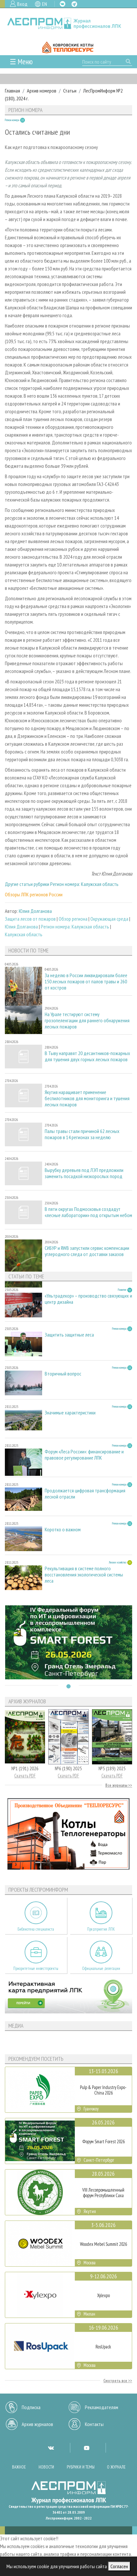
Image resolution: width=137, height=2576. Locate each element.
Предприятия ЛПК (101, 1929)
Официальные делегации (101, 1968)
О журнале (116, 2467)
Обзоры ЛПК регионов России (34, 894)
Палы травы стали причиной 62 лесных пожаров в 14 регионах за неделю (82, 1134)
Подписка (31, 2407)
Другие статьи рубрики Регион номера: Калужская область (62, 884)
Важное (19, 2467)
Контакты (94, 2424)
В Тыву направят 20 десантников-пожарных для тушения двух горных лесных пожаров (87, 1056)
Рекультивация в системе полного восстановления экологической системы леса (84, 1574)
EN (44, 4)
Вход (22, 4)
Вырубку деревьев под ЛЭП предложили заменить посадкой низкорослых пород (84, 1173)
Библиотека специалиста (35, 1929)
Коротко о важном (63, 1529)
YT (86, 2448)
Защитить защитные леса (69, 1335)
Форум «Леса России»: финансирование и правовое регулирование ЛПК (84, 1455)
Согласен (119, 2566)
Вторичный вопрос (63, 1374)
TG (74, 4)
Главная (12, 90)
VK (62, 4)
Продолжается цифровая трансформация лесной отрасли (85, 1493)
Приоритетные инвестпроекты (35, 1968)
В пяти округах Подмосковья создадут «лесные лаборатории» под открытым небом (88, 1212)
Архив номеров (41, 90)
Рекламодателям (101, 2407)
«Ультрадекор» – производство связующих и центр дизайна (88, 1299)
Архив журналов (37, 2424)
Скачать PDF (25, 1776)
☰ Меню (21, 61)
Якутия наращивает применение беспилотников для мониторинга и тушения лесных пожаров (87, 1098)
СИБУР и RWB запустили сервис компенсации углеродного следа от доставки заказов (87, 1251)
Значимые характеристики (70, 1413)
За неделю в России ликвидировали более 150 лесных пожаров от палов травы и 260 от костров (86, 981)
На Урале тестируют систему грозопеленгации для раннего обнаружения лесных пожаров (87, 1020)
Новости (46, 2467)
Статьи (69, 90)
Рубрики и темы (81, 2467)
